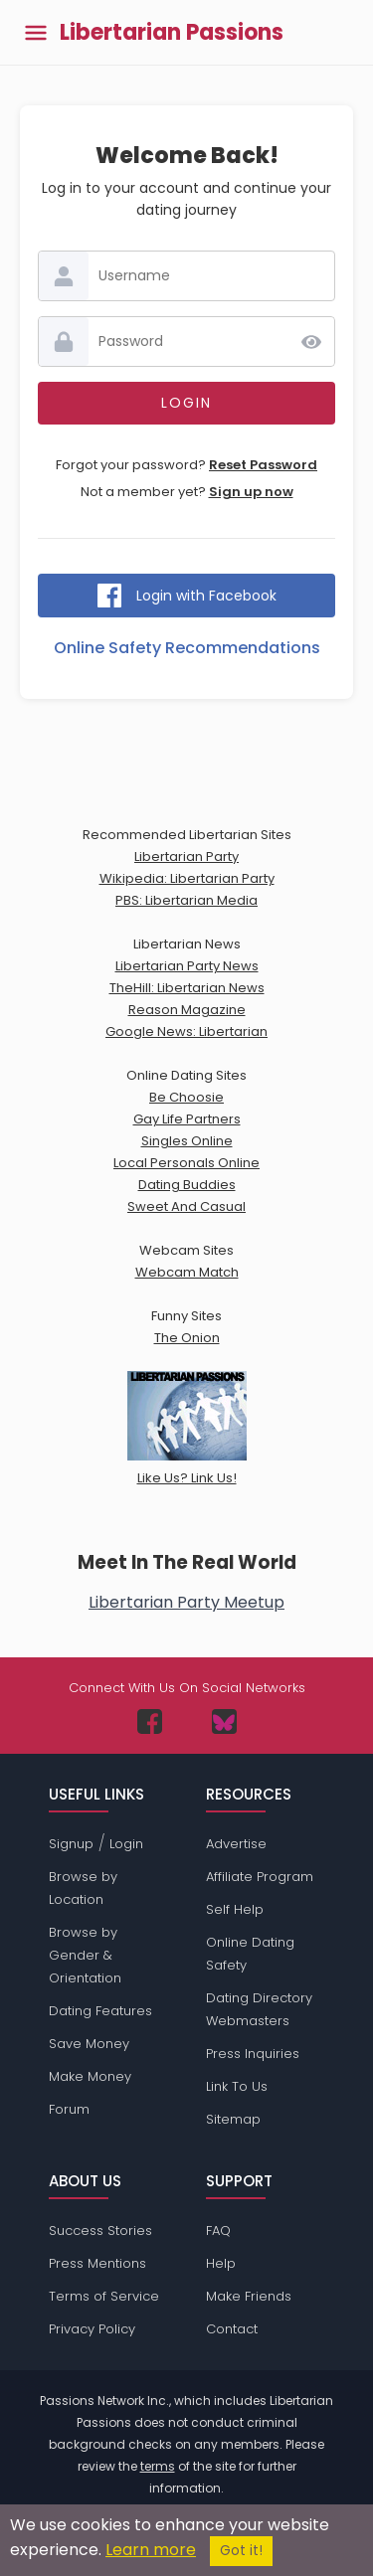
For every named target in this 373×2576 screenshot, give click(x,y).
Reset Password (263, 464)
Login (126, 1843)
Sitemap (233, 2119)
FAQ (218, 2230)
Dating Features (100, 2010)
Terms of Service (104, 2296)
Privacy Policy (92, 2328)
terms (157, 2466)
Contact (232, 2328)
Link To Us (237, 2086)
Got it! (241, 2550)
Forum (69, 2109)
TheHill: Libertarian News (187, 987)
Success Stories (100, 2230)
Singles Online (187, 1140)
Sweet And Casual (186, 1206)
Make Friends (248, 2296)
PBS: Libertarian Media (186, 900)
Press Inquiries (252, 2053)
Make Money (90, 2076)
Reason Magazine (187, 1009)
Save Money (89, 2043)
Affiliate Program (259, 1876)
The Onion (187, 1337)
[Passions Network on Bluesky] (224, 1721)
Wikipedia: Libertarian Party (187, 878)
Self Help (235, 1909)
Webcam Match (187, 1272)
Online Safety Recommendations (187, 647)
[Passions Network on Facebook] (149, 1721)
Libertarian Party (186, 856)
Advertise (236, 1843)
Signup (71, 1843)
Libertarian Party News (187, 965)
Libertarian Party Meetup (186, 1602)
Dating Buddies (187, 1184)
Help (221, 2263)
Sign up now (251, 491)
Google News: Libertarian (186, 1031)
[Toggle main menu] (36, 32)
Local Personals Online (186, 1162)
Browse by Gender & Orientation (85, 1955)
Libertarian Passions (171, 33)
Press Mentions (97, 2263)
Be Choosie (186, 1097)
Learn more (150, 2549)
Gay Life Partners (187, 1119)
